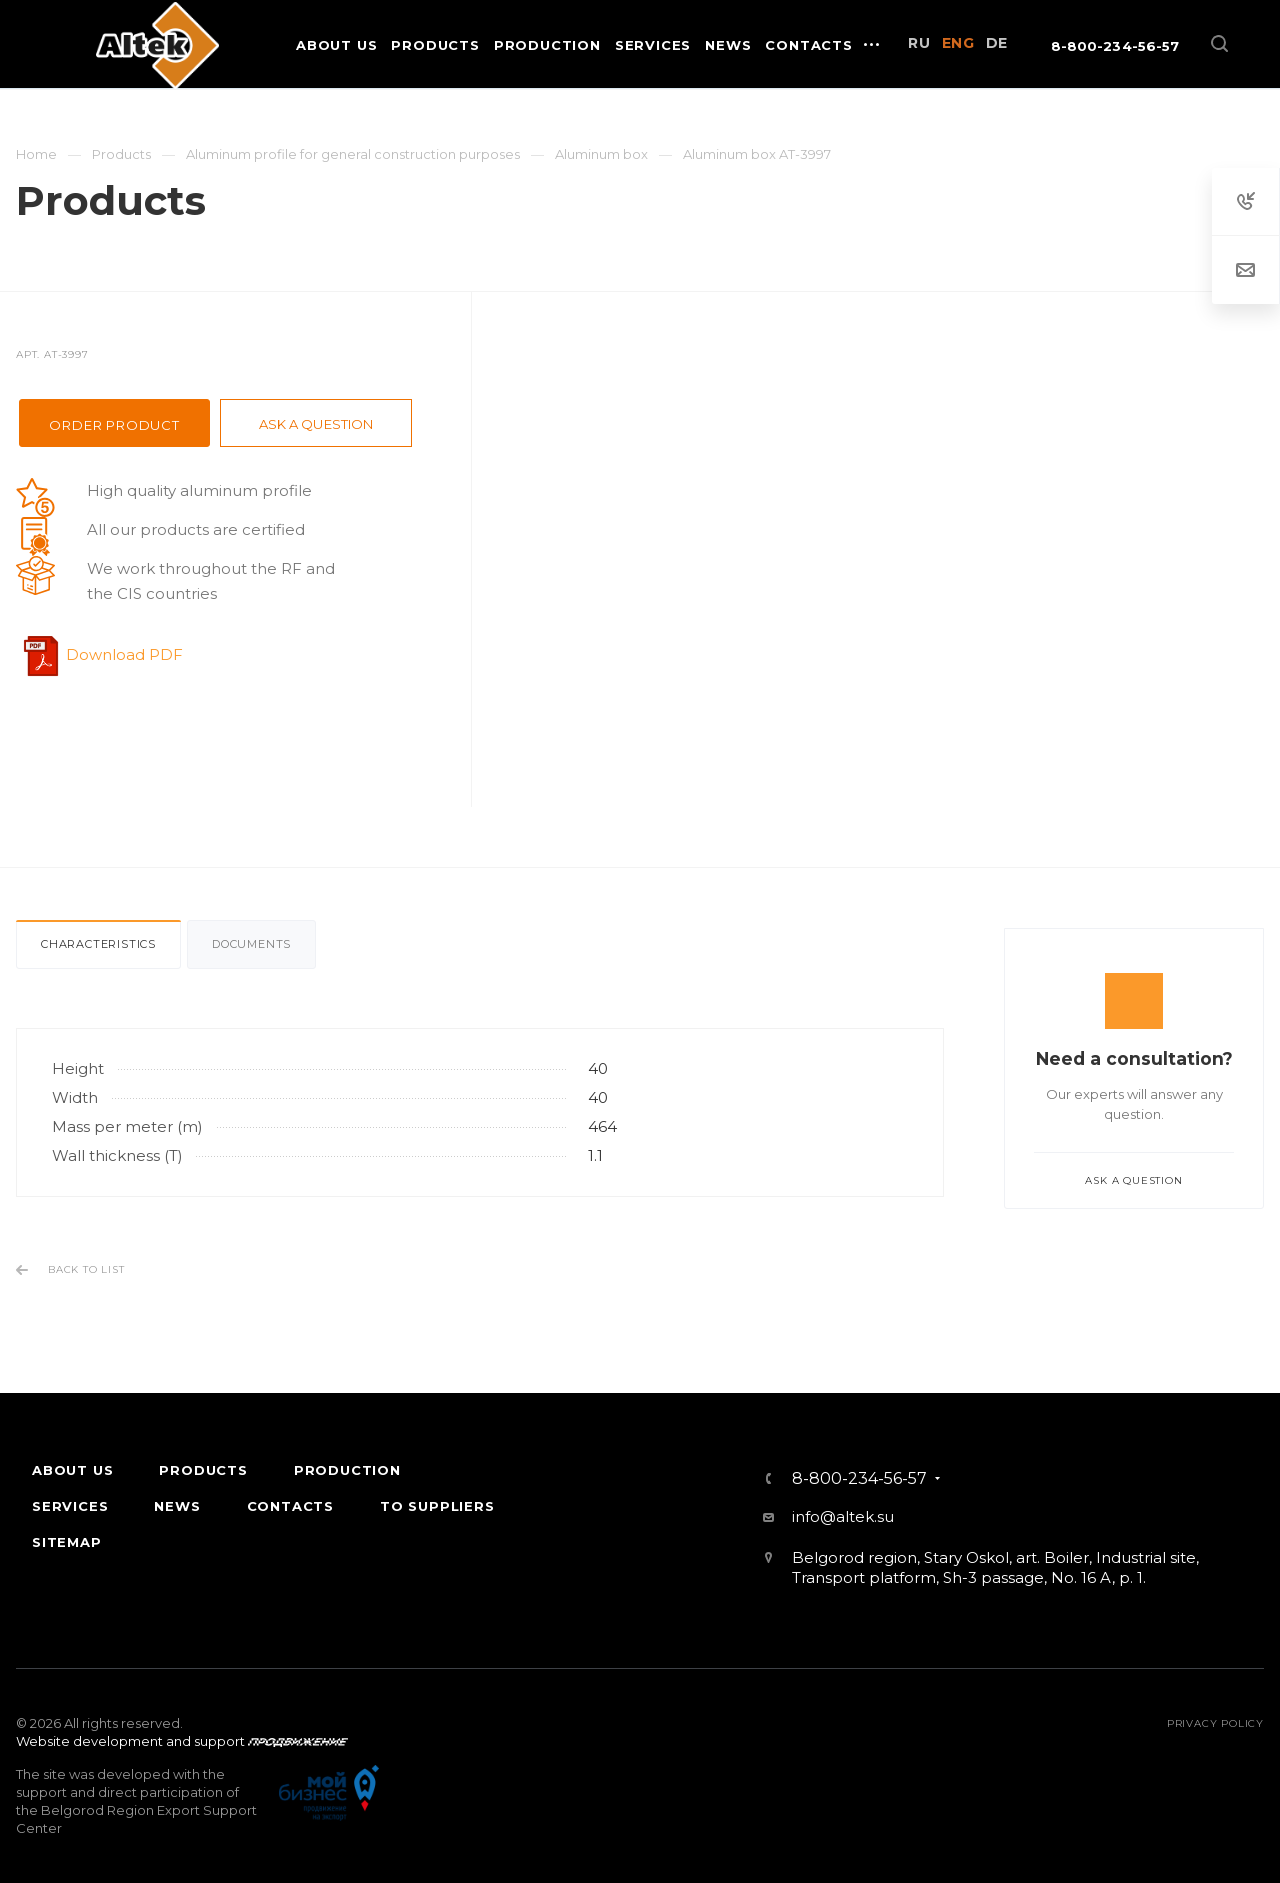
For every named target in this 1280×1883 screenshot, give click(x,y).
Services (70, 1506)
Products (203, 1470)
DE (997, 43)
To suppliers (437, 1506)
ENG (958, 43)
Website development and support (130, 1741)
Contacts (290, 1506)
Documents (251, 944)
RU (919, 43)
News (177, 1506)
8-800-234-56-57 (1115, 46)
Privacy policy (1215, 1723)
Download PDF (124, 654)
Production (347, 1470)
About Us (72, 1470)
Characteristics (98, 944)
